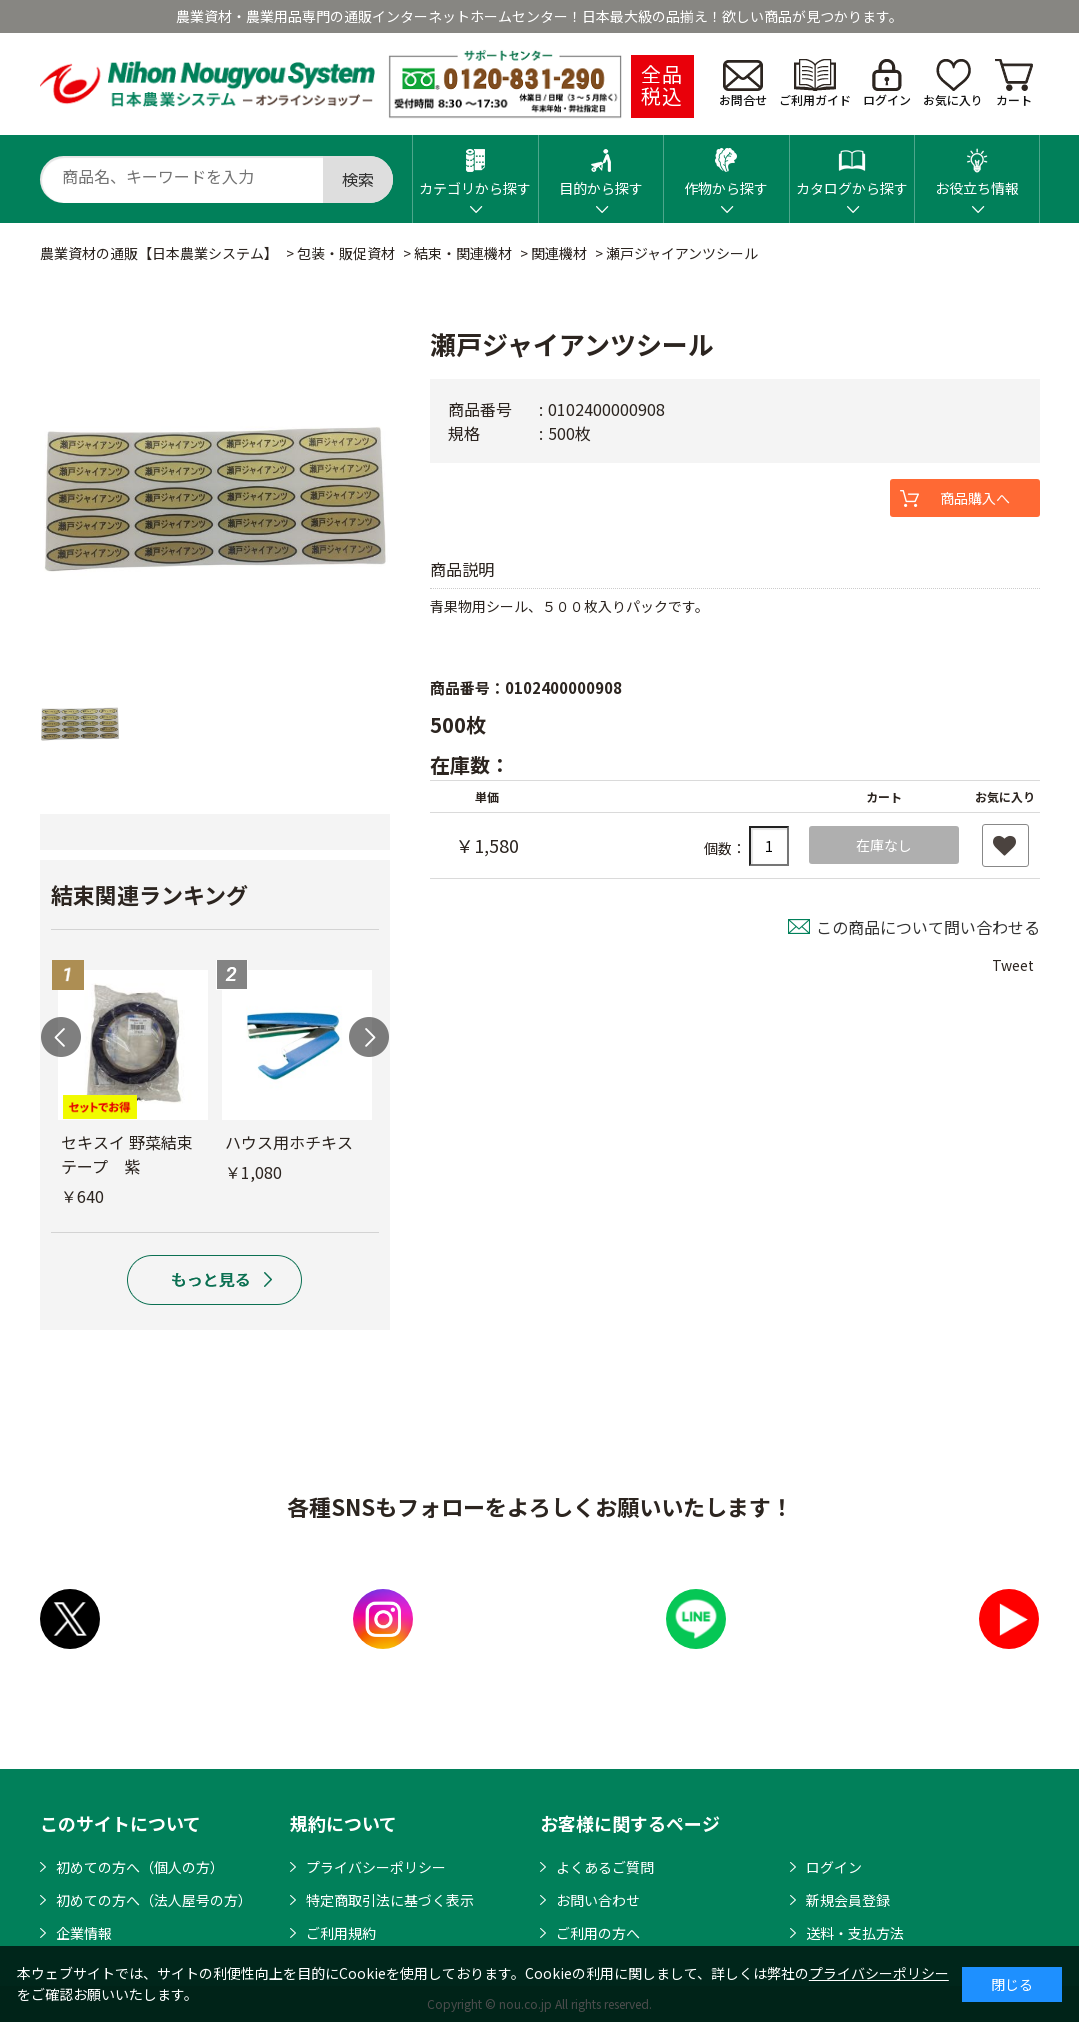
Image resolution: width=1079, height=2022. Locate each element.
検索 (358, 179)
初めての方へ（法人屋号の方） (154, 1900)
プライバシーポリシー (376, 1867)
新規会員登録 (848, 1900)
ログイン (887, 83)
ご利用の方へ (598, 1933)
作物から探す (726, 166)
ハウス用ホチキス (289, 1142)
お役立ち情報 (977, 166)
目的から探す (601, 166)
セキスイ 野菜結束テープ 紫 (127, 1154)
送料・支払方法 (855, 1933)
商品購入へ (975, 498)
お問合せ (743, 84)
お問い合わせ (598, 1900)
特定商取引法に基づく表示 (390, 1900)
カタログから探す (852, 166)
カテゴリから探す (475, 166)
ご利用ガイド (815, 83)
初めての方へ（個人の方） (140, 1867)
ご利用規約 (341, 1933)
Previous (61, 1037)
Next (369, 1037)
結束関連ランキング (149, 894)
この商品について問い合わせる (928, 927)
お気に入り (953, 83)
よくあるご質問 (605, 1867)
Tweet (1013, 965)
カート (1014, 83)
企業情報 (84, 1933)
